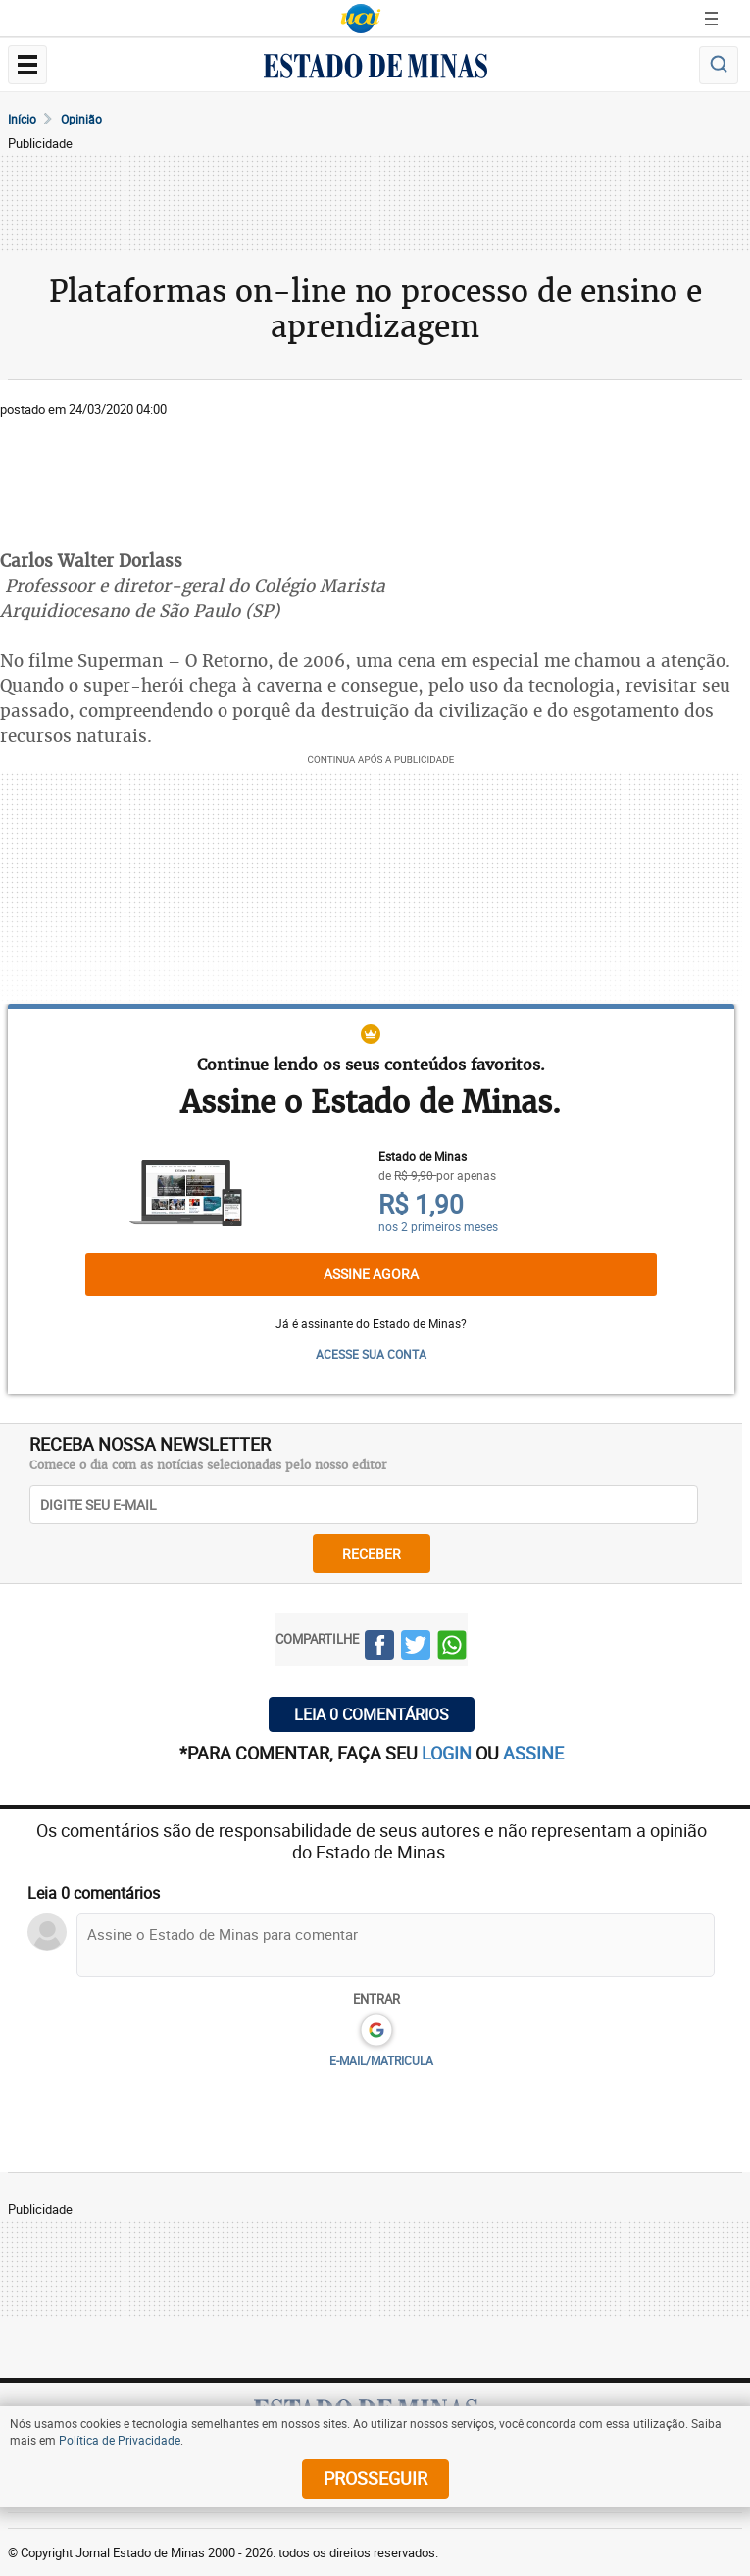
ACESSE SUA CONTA (371, 1354)
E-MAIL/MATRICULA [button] (381, 2060)
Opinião (81, 118)
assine (533, 1752)
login (448, 1752)
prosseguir (375, 2478)
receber (371, 1553)
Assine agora (371, 1273)
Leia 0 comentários (371, 1714)
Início (22, 118)
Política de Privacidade (119, 2440)
